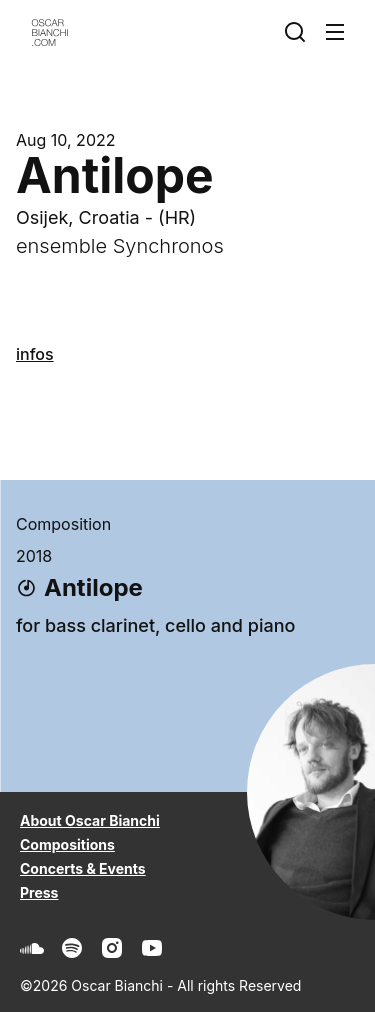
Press (39, 892)
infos (35, 354)
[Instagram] (112, 948)
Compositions (67, 844)
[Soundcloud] (32, 948)
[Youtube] (152, 948)
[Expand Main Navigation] (339, 32)
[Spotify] (72, 948)
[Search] (299, 32)
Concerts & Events (83, 868)
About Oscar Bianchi (90, 820)
